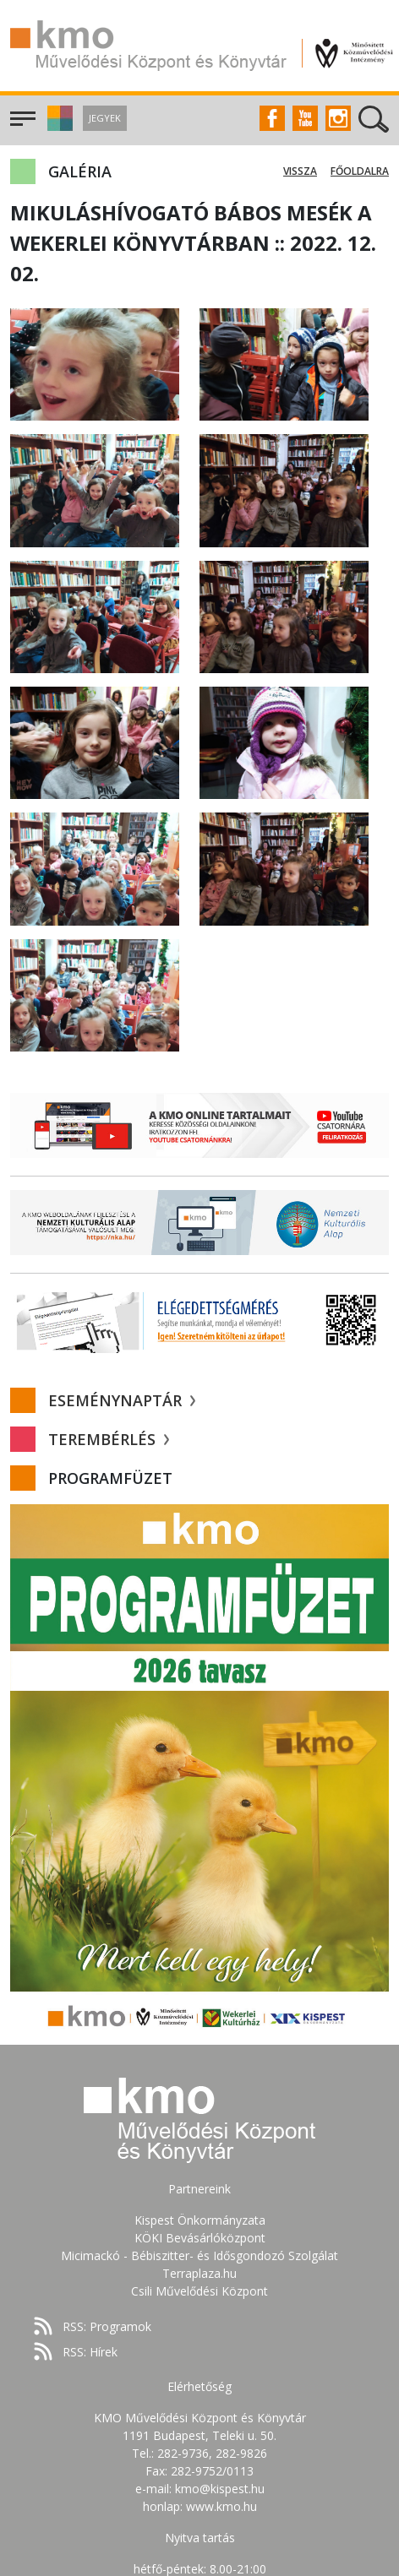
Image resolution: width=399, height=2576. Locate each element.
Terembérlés (108, 1439)
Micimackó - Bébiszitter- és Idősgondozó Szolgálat (199, 2255)
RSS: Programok (107, 2326)
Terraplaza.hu (199, 2273)
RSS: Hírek (90, 2352)
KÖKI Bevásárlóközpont (199, 2238)
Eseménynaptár (121, 1400)
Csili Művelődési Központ (199, 2291)
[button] (58, 126)
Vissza (300, 171)
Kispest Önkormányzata (199, 2220)
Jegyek (105, 117)
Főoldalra (360, 171)
